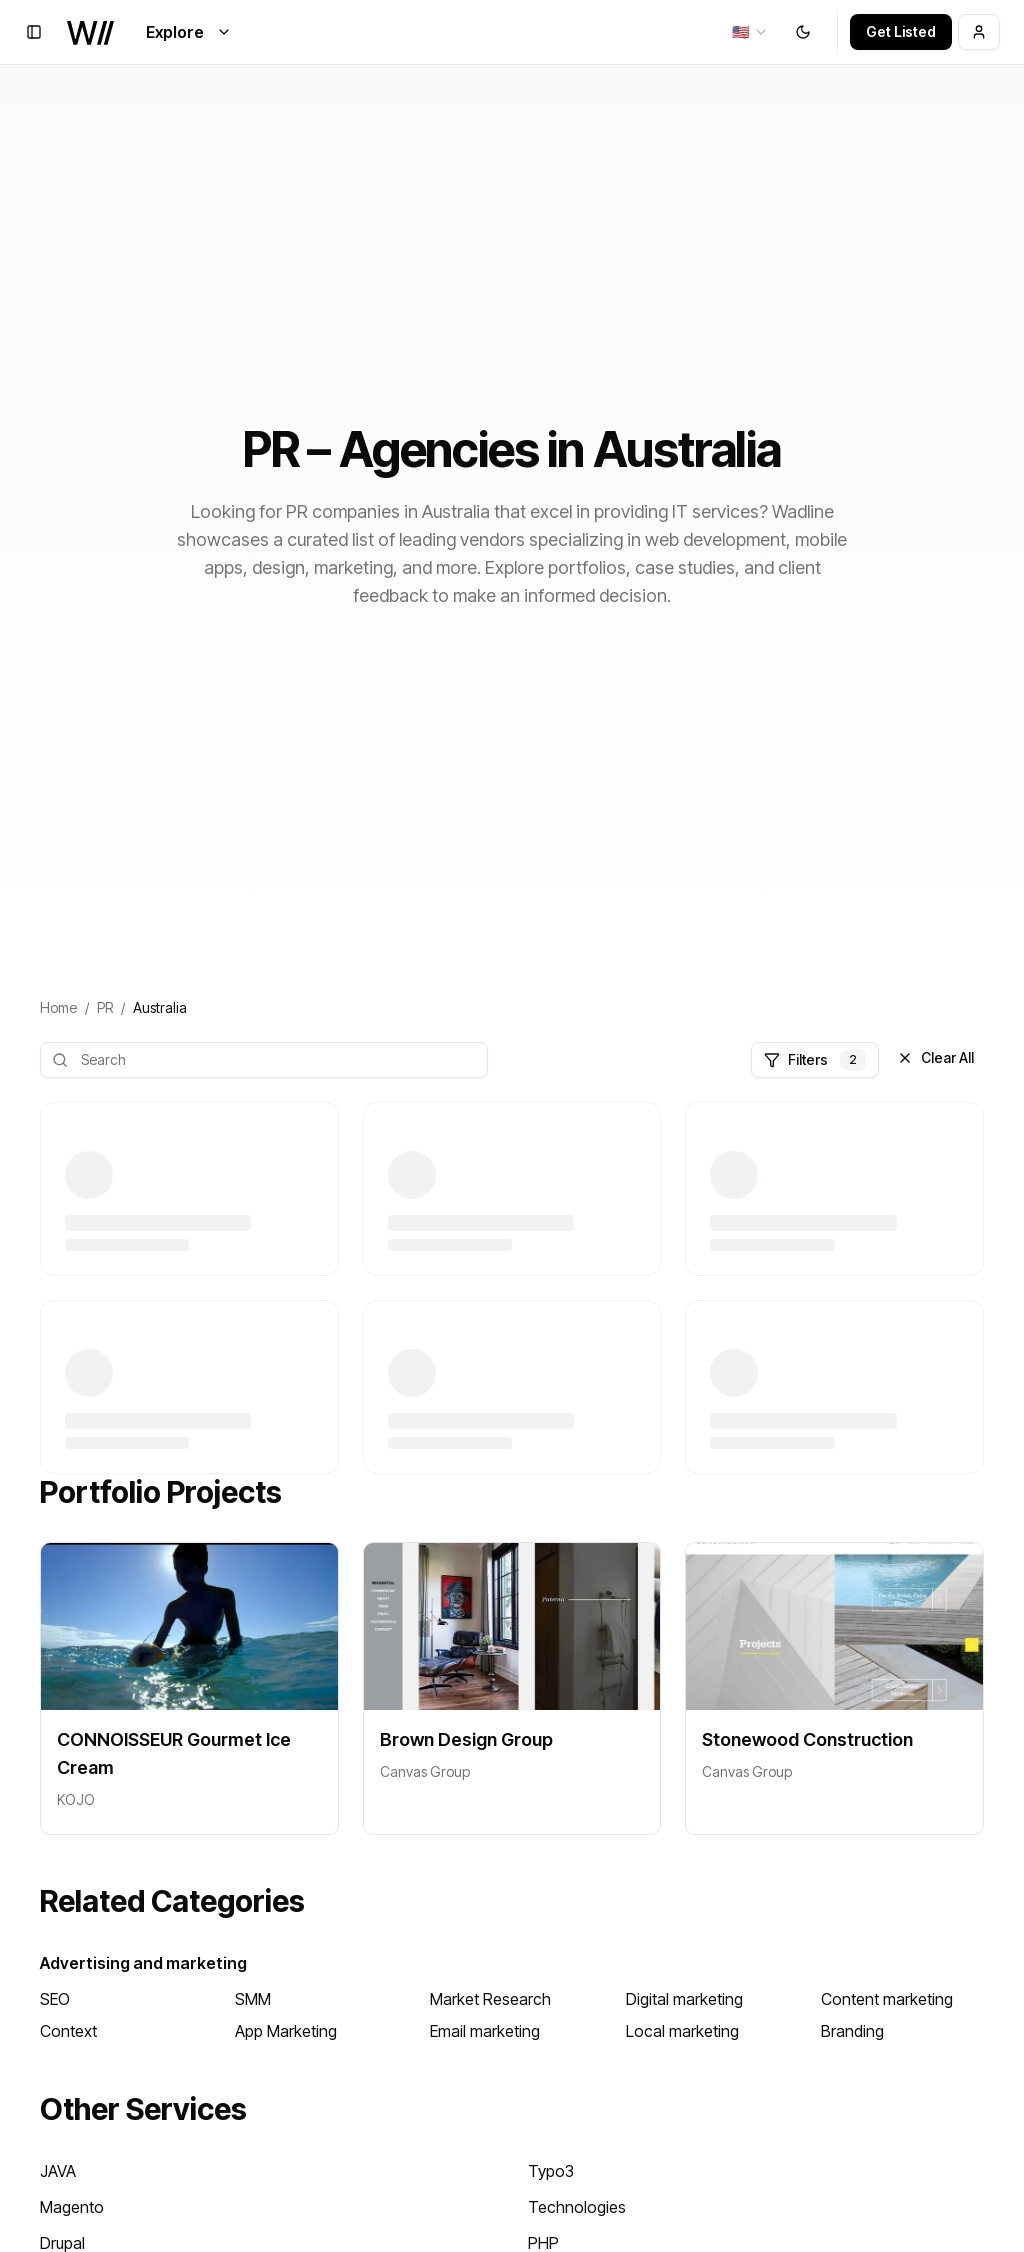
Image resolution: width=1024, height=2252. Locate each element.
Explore (189, 32)
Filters (815, 1060)
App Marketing (286, 2031)
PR (105, 1007)
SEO (55, 1999)
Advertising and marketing (143, 1963)
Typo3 (551, 2171)
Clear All (935, 1057)
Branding (852, 2031)
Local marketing (682, 2031)
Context (68, 2031)
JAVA (58, 2171)
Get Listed (901, 31)
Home (58, 1007)
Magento (72, 2207)
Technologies (577, 2207)
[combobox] (750, 32)
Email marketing (485, 2031)
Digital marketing (684, 1999)
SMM (253, 1999)
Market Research (490, 1999)
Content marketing (887, 1999)
